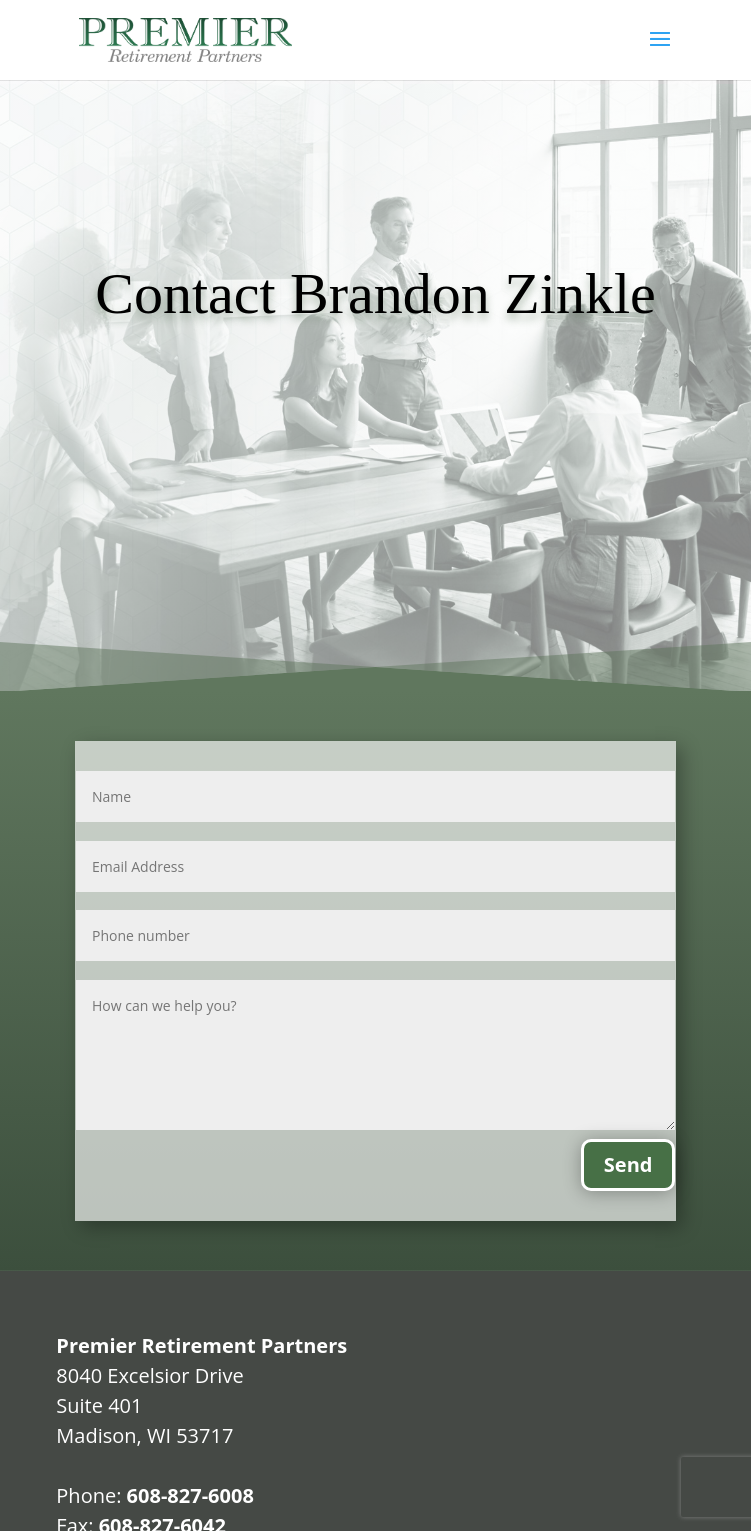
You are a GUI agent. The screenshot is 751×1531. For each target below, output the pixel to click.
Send (628, 1164)
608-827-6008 (190, 1495)
